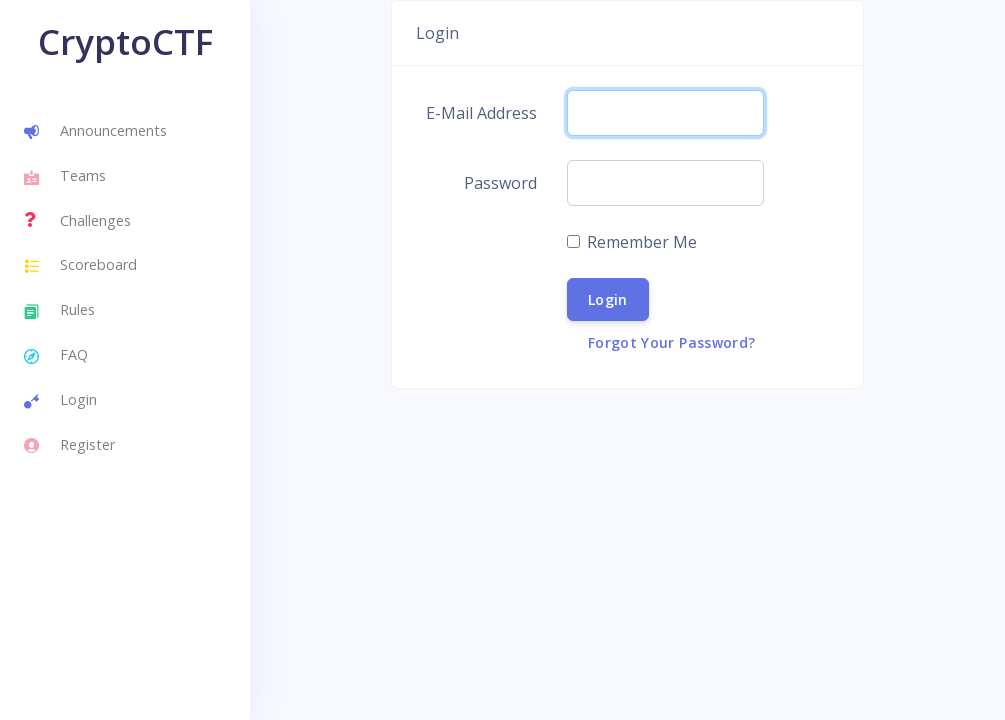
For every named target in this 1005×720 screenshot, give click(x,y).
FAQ (56, 357)
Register (69, 446)
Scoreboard (80, 267)
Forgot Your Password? (671, 342)
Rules (59, 312)
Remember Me (642, 242)
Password (500, 183)
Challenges (77, 220)
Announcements (95, 133)
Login (60, 402)
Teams (65, 178)
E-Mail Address (481, 113)
